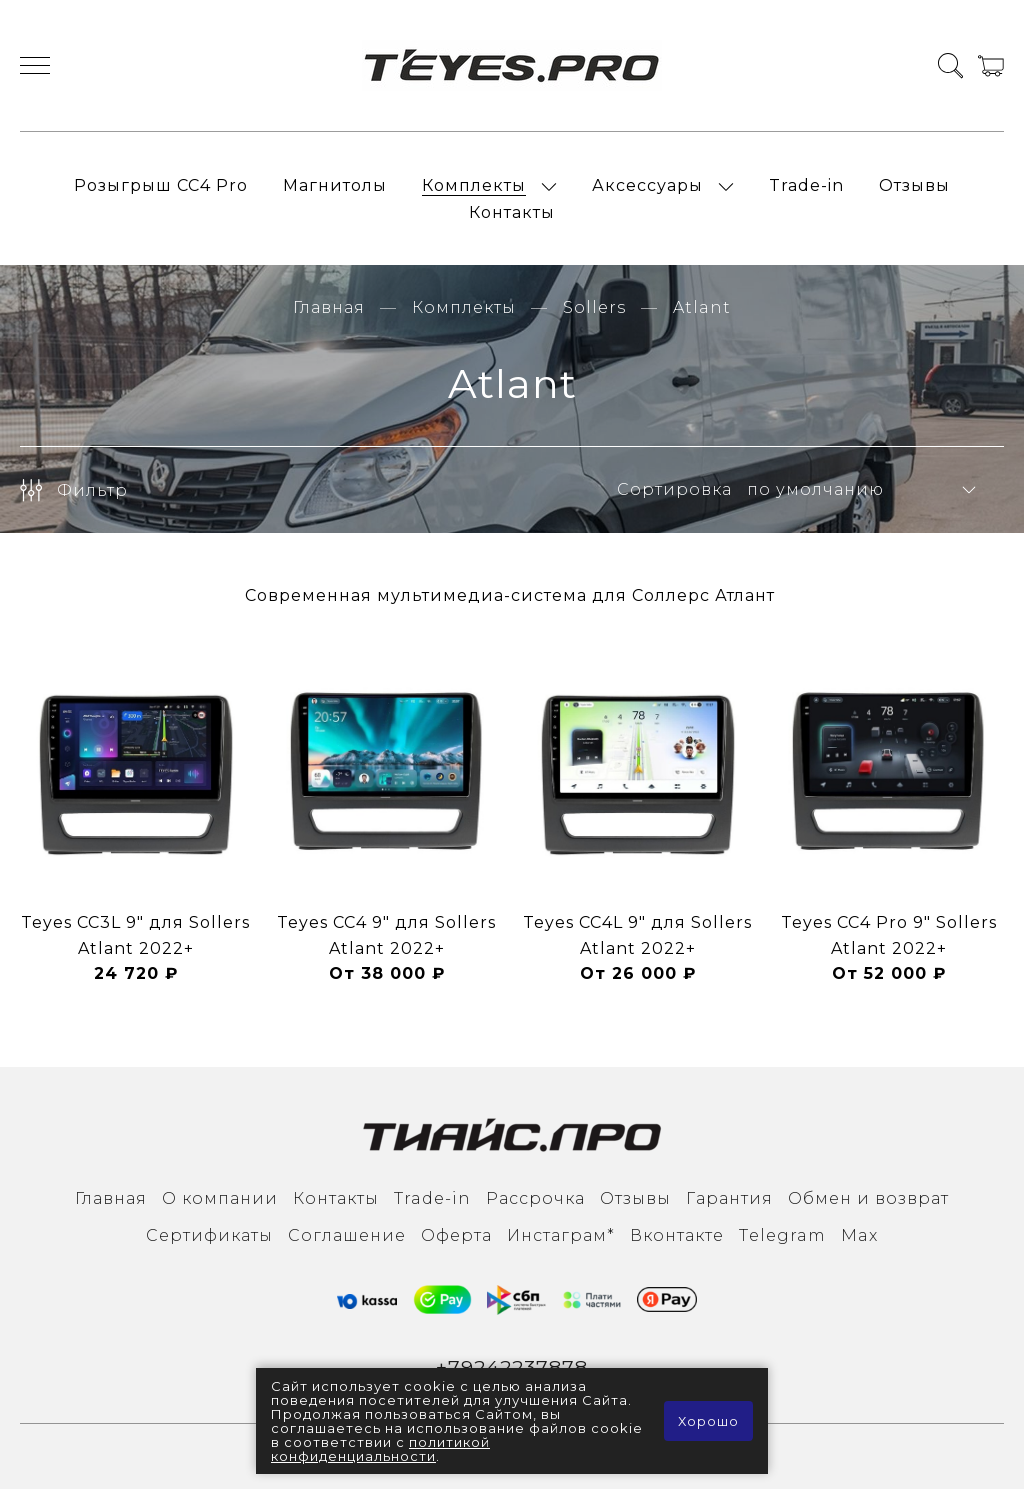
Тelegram (782, 1235)
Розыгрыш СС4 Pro (161, 185)
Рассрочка (535, 1198)
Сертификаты (209, 1235)
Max (859, 1235)
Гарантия (729, 1198)
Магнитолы (335, 185)
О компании (220, 1198)
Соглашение (347, 1235)
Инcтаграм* (561, 1235)
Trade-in (806, 185)
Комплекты (474, 185)
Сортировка (674, 489)
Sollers (594, 307)
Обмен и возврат (868, 1198)
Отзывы (914, 185)
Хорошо (708, 1421)
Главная (329, 307)
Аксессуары (647, 185)
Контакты (512, 212)
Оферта (456, 1235)
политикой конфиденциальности (380, 1449)
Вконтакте (677, 1235)
